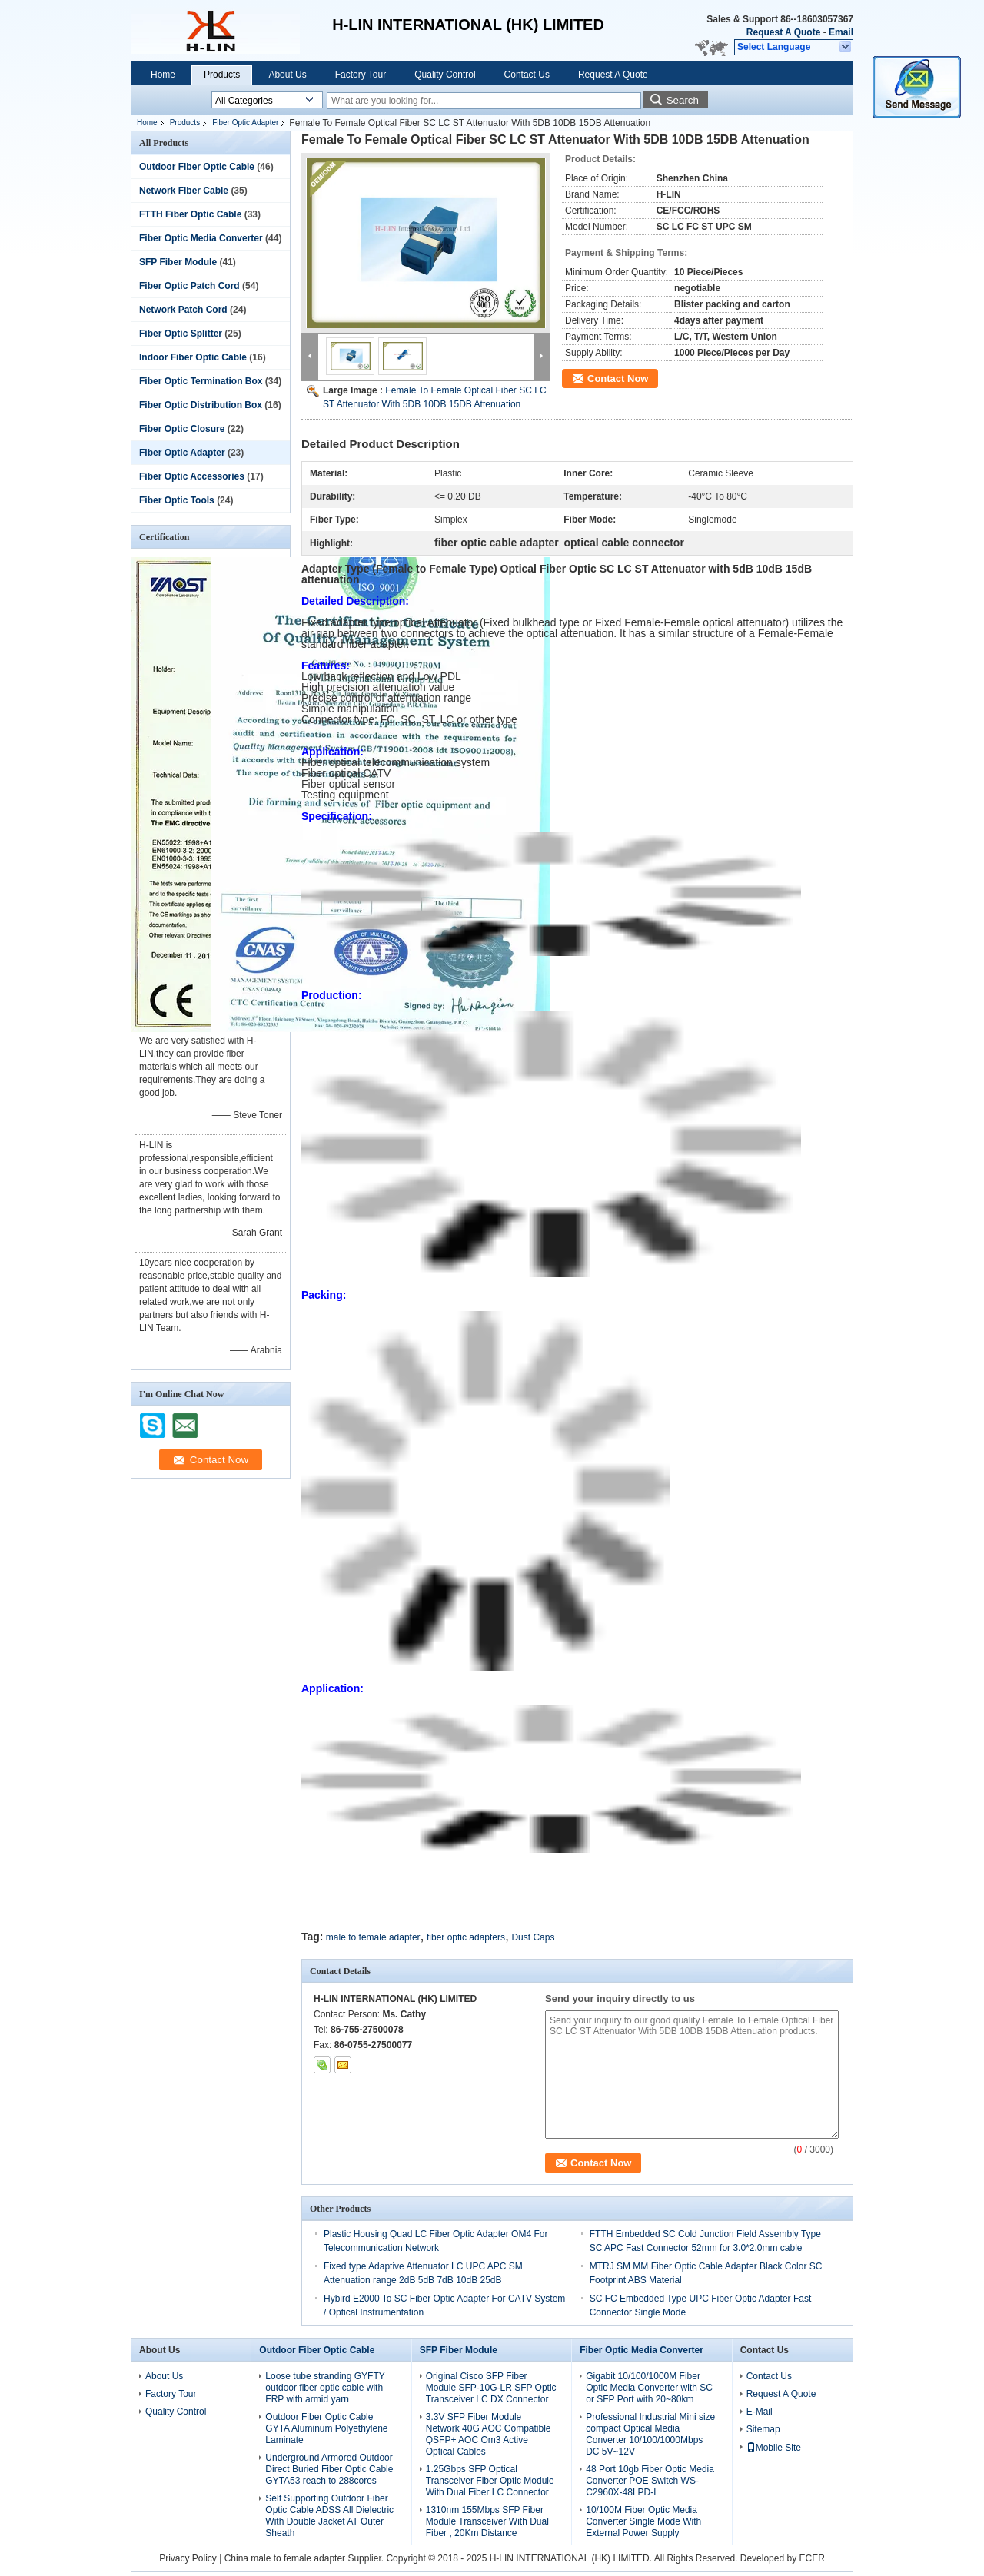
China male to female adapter (284, 2558)
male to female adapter (373, 1937)
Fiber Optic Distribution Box (200, 405)
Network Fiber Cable (183, 190)
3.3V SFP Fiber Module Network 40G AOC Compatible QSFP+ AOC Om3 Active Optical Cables (488, 2434)
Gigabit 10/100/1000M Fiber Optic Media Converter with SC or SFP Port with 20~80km (649, 2388)
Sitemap (763, 2429)
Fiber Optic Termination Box (200, 381)
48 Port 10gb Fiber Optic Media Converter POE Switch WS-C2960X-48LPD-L (650, 2481)
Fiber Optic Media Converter (201, 238)
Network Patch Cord (183, 309)
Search (683, 100)
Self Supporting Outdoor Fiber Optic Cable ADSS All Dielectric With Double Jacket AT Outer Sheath (329, 2515)
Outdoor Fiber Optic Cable (196, 166)
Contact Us (527, 74)
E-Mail (759, 2411)
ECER (811, 2558)
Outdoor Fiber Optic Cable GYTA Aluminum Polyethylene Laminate (326, 2428)
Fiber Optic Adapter (245, 122)
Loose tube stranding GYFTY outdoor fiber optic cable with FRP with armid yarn (324, 2388)
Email (841, 32)
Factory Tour (360, 74)
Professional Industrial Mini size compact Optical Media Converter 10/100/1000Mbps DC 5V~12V (650, 2434)
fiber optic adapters (466, 1937)
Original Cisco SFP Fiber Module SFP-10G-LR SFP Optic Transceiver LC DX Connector (491, 2388)
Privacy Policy (188, 2558)
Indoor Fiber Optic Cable (193, 357)
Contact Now (617, 378)
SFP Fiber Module (178, 262)
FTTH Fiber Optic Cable (190, 214)
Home (163, 74)
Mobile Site (773, 2447)
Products (222, 74)
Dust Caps (532, 1937)
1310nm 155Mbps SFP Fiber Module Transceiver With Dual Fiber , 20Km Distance (487, 2521)
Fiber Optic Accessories (191, 476)
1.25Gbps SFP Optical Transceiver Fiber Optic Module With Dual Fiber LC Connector (490, 2481)
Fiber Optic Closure (181, 428)
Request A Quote (783, 32)
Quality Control (444, 74)
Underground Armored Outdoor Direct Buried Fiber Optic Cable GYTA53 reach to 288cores (329, 2469)
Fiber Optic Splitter (180, 333)
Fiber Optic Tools (176, 500)
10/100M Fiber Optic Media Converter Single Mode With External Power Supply (643, 2521)
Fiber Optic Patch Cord (189, 286)
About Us (287, 74)
